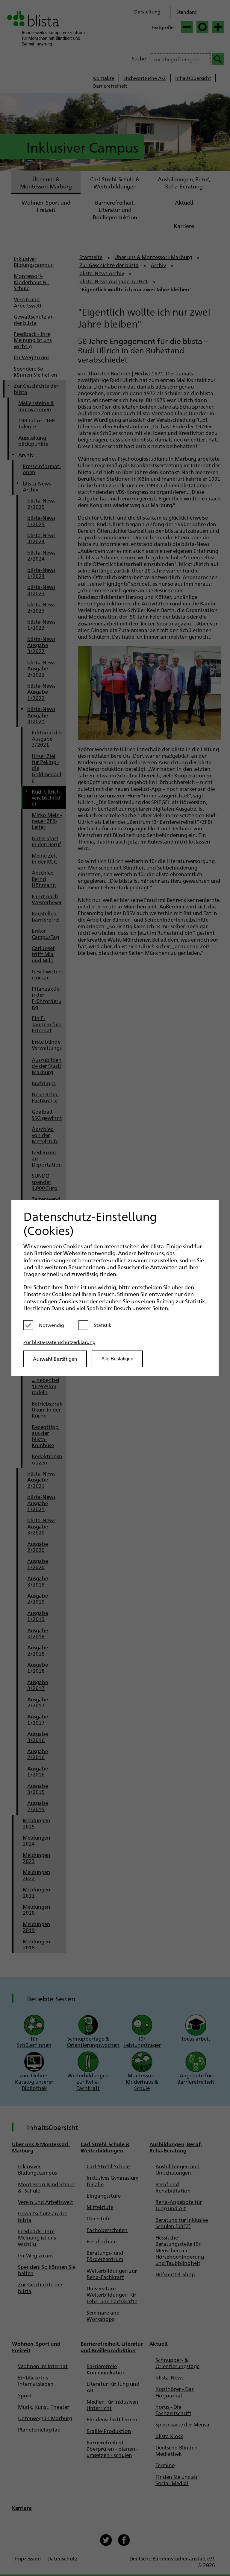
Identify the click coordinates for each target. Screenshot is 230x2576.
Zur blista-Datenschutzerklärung (59, 1342)
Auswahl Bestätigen (55, 1359)
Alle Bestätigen (117, 1358)
